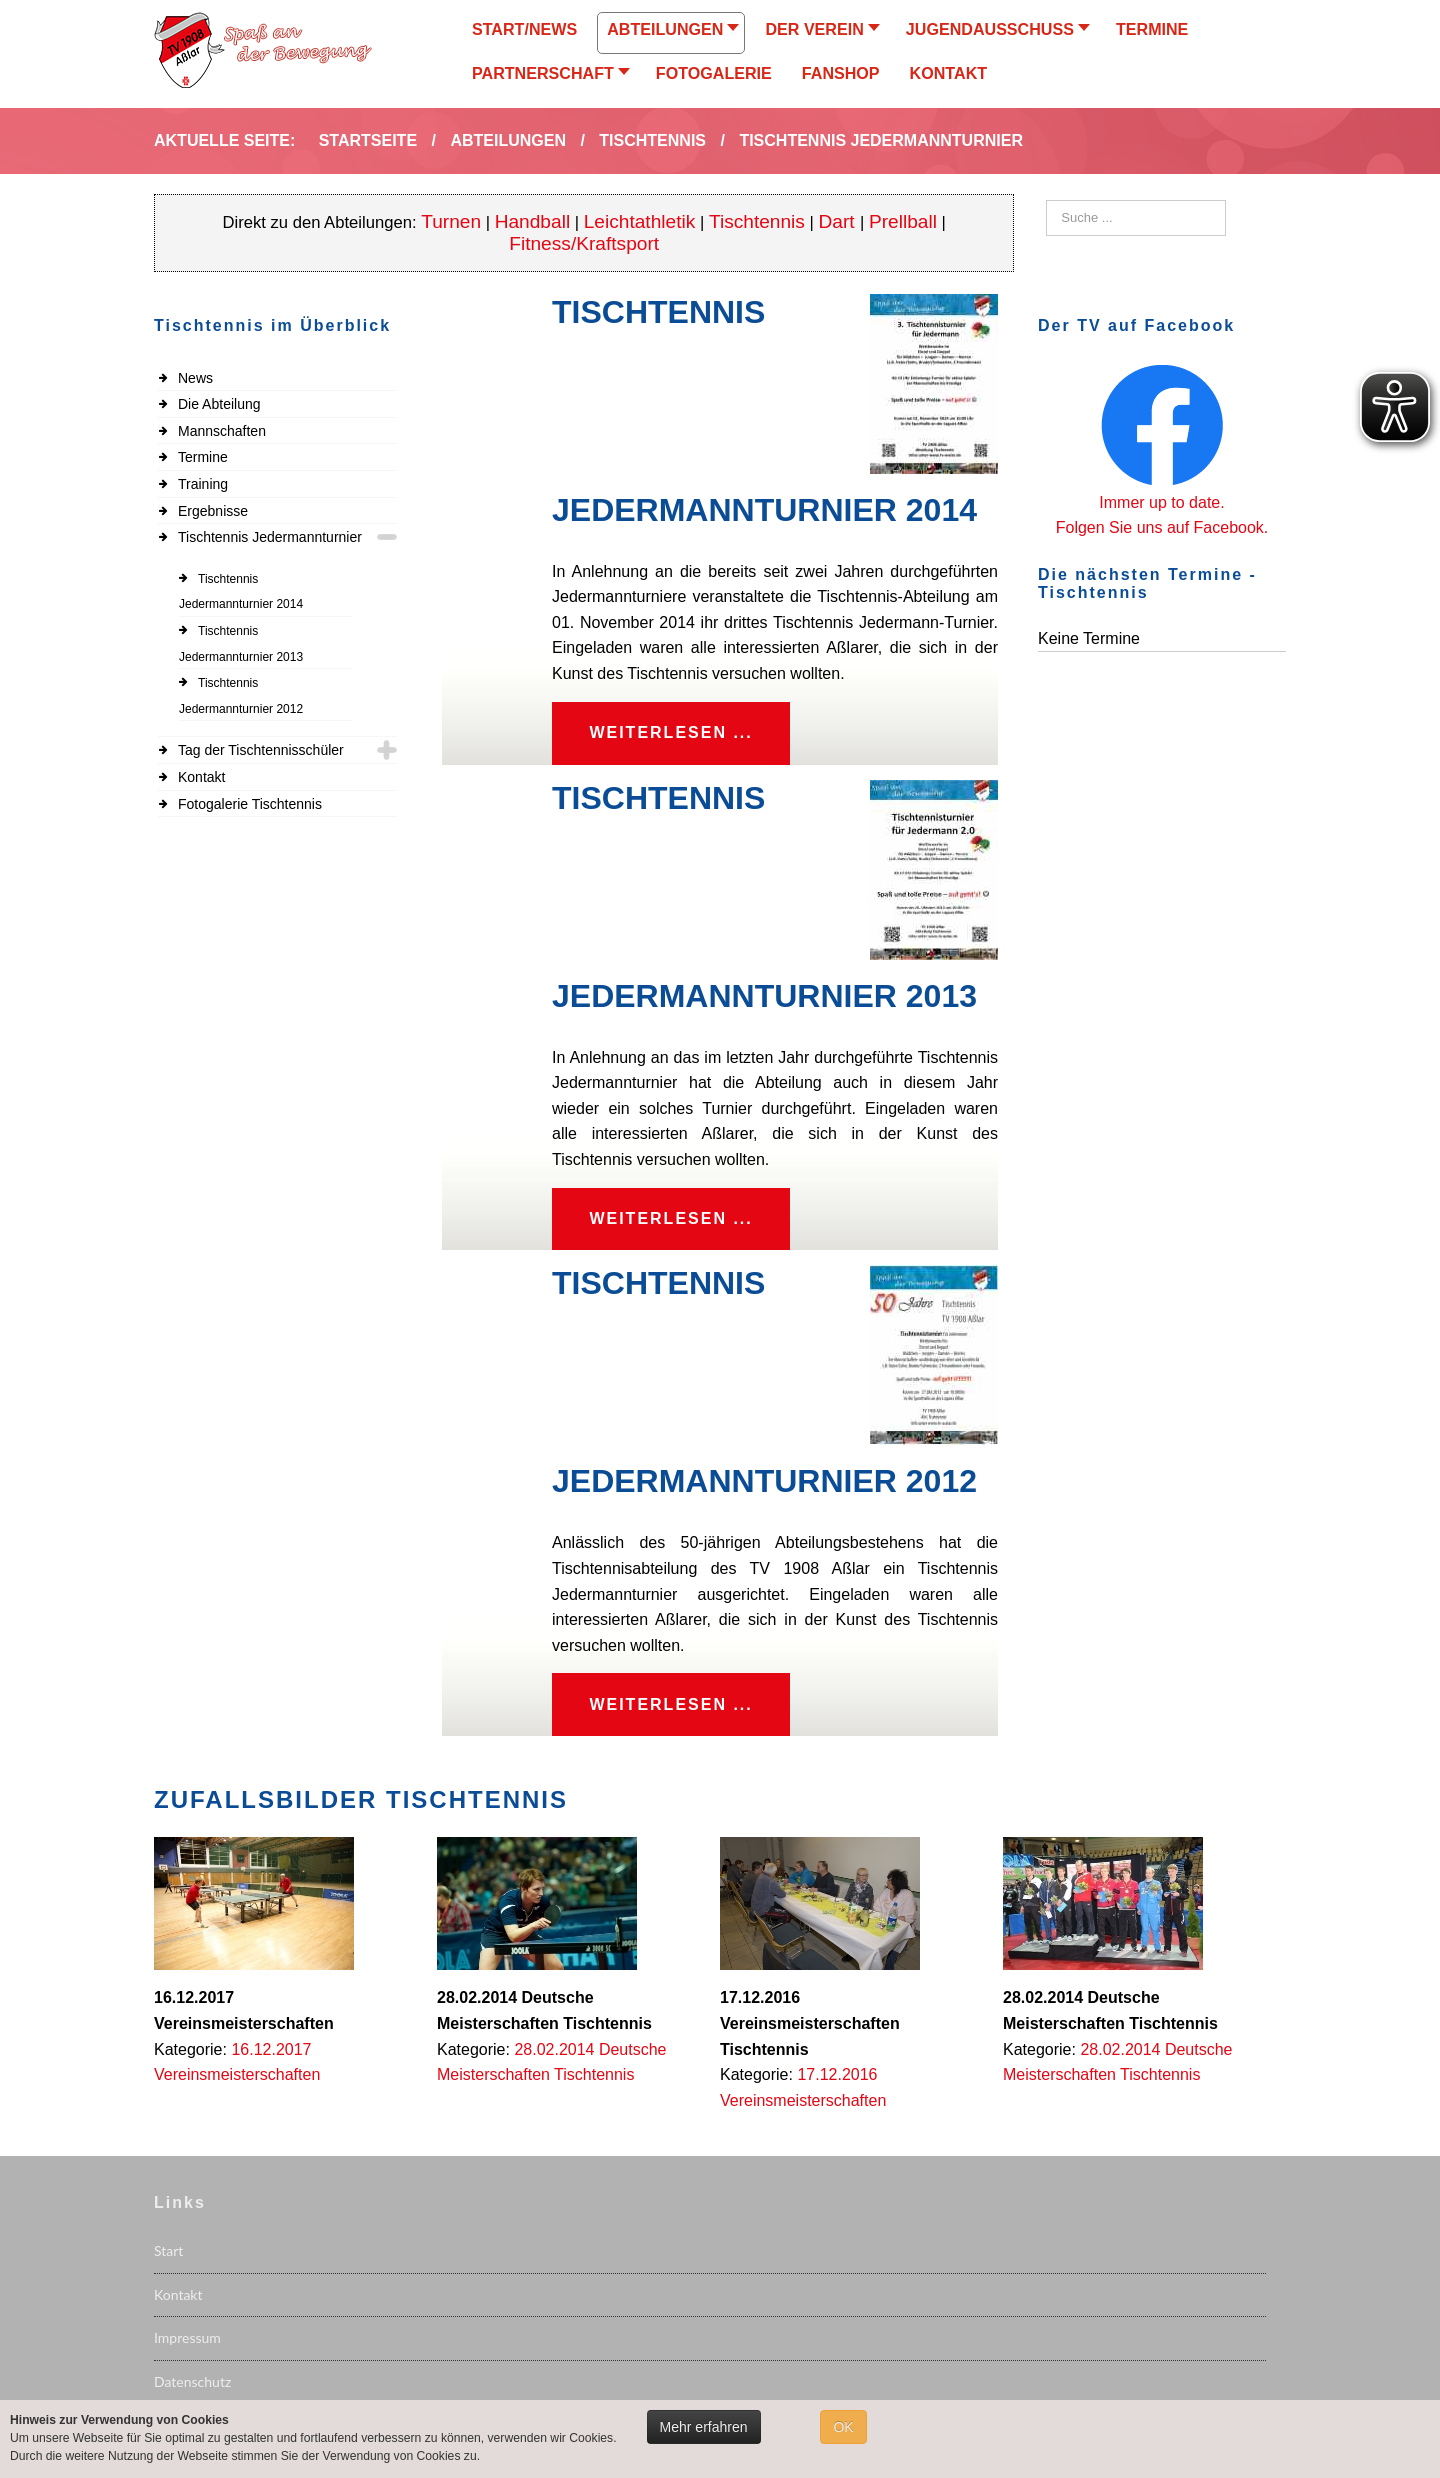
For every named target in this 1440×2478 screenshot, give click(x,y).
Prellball (903, 221)
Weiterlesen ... (673, 734)
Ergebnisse (213, 511)
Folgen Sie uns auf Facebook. (1162, 527)
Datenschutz (192, 2388)
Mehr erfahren (704, 2427)
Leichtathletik (640, 221)
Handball (533, 221)
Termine (203, 457)
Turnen (451, 221)
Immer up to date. (1161, 502)
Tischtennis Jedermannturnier (270, 537)
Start (168, 2258)
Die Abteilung (219, 404)
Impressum (187, 2345)
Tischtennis (757, 221)
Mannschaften (222, 431)
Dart (839, 221)
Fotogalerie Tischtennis (250, 804)
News (195, 378)
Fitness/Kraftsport (584, 243)
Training (203, 484)
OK (843, 2427)
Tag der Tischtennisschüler (261, 750)
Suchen (1046, 200)
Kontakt (201, 777)
